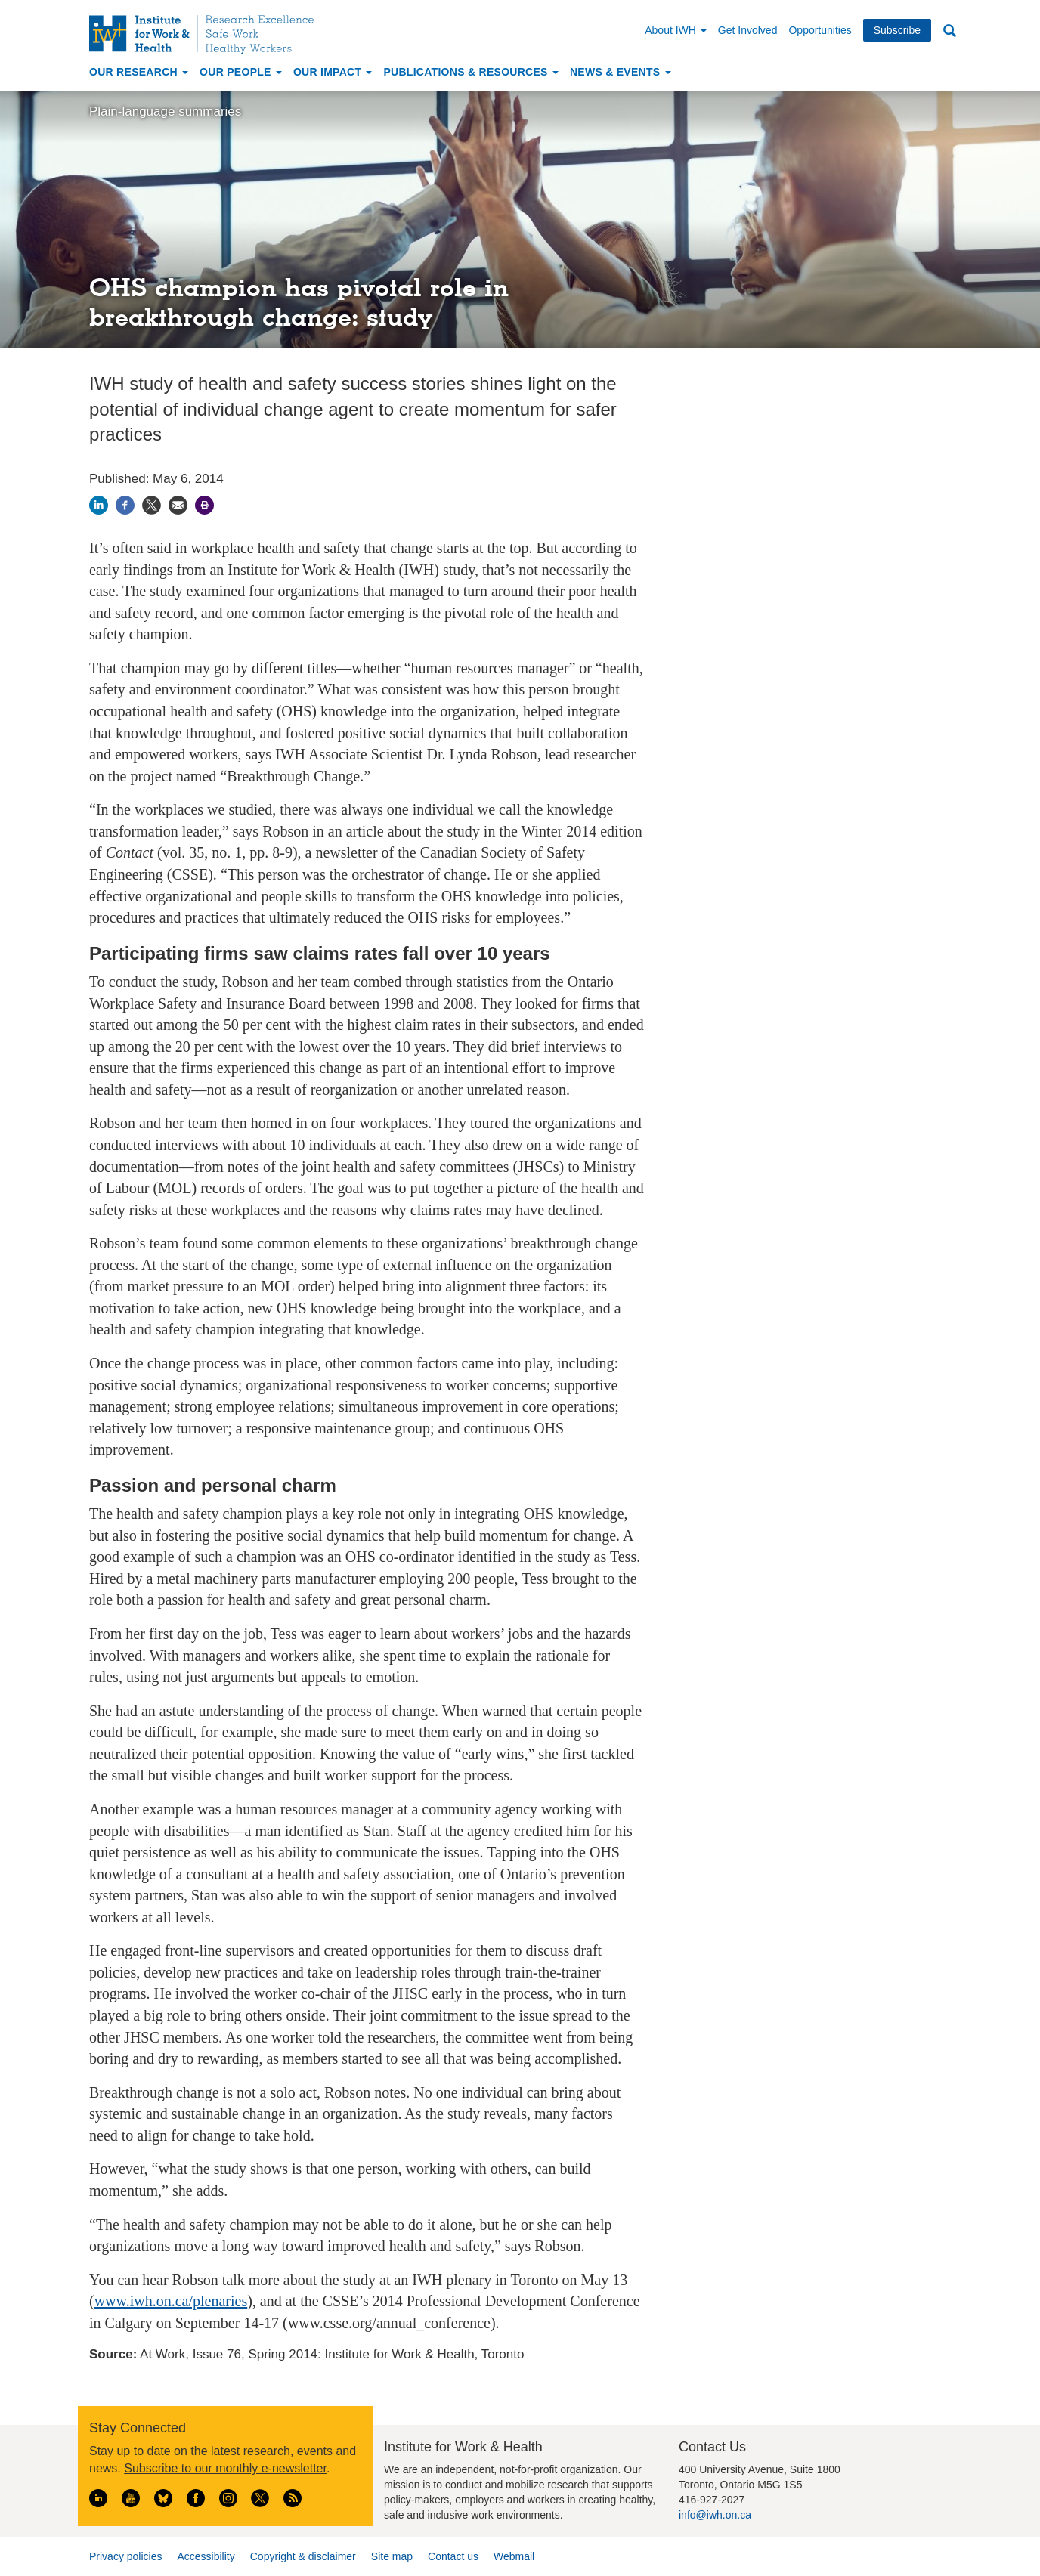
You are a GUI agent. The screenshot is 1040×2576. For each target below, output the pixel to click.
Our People (241, 72)
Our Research (138, 72)
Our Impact (333, 72)
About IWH (676, 30)
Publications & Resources (470, 72)
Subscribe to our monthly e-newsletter (225, 2468)
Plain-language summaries (165, 111)
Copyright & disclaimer (303, 2556)
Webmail (514, 2556)
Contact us (453, 2556)
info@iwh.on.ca (715, 2515)
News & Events (620, 72)
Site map (392, 2556)
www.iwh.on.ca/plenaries (171, 2301)
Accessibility (205, 2556)
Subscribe (897, 30)
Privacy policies (125, 2556)
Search (949, 31)
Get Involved (748, 30)
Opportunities (819, 30)
